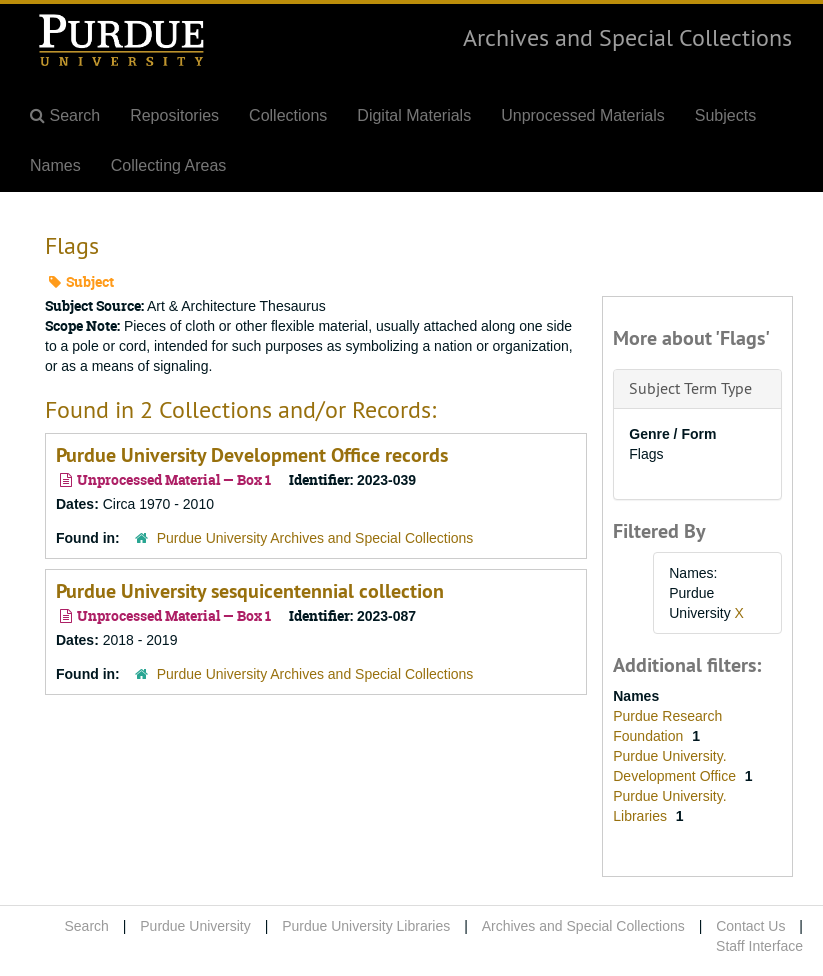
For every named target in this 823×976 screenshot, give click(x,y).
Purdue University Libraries (366, 926)
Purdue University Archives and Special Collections (315, 538)
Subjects (725, 115)
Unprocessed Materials (583, 115)
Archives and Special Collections (627, 37)
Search (86, 926)
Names (55, 165)
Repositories (174, 115)
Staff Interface (759, 946)
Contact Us (750, 926)
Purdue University (195, 926)
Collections (288, 115)
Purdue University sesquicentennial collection (250, 591)
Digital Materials (414, 115)
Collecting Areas (169, 165)
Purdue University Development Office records (252, 455)
